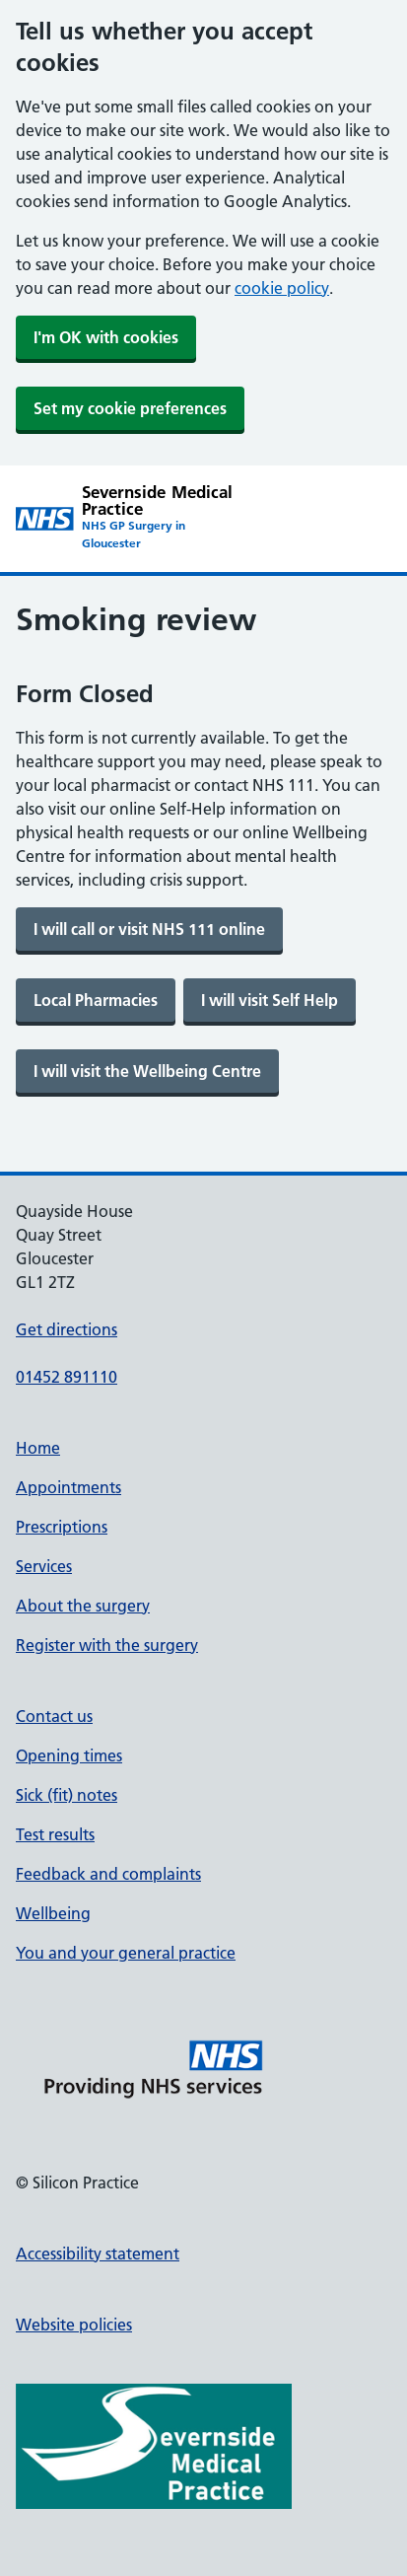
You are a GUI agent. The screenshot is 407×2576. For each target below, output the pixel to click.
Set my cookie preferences (130, 408)
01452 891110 (66, 1377)
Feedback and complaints (108, 1874)
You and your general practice (126, 1953)
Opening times (69, 1755)
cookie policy (282, 288)
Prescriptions (61, 1527)
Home (38, 1448)
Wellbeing (53, 1913)
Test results (55, 1834)
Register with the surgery (107, 1645)
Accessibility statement (97, 2253)
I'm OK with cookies (106, 337)
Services (44, 1566)
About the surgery (83, 1605)
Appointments (68, 1487)
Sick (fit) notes (66, 1795)
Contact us (54, 1716)
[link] (149, 929)
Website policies (74, 2324)
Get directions (66, 1329)
